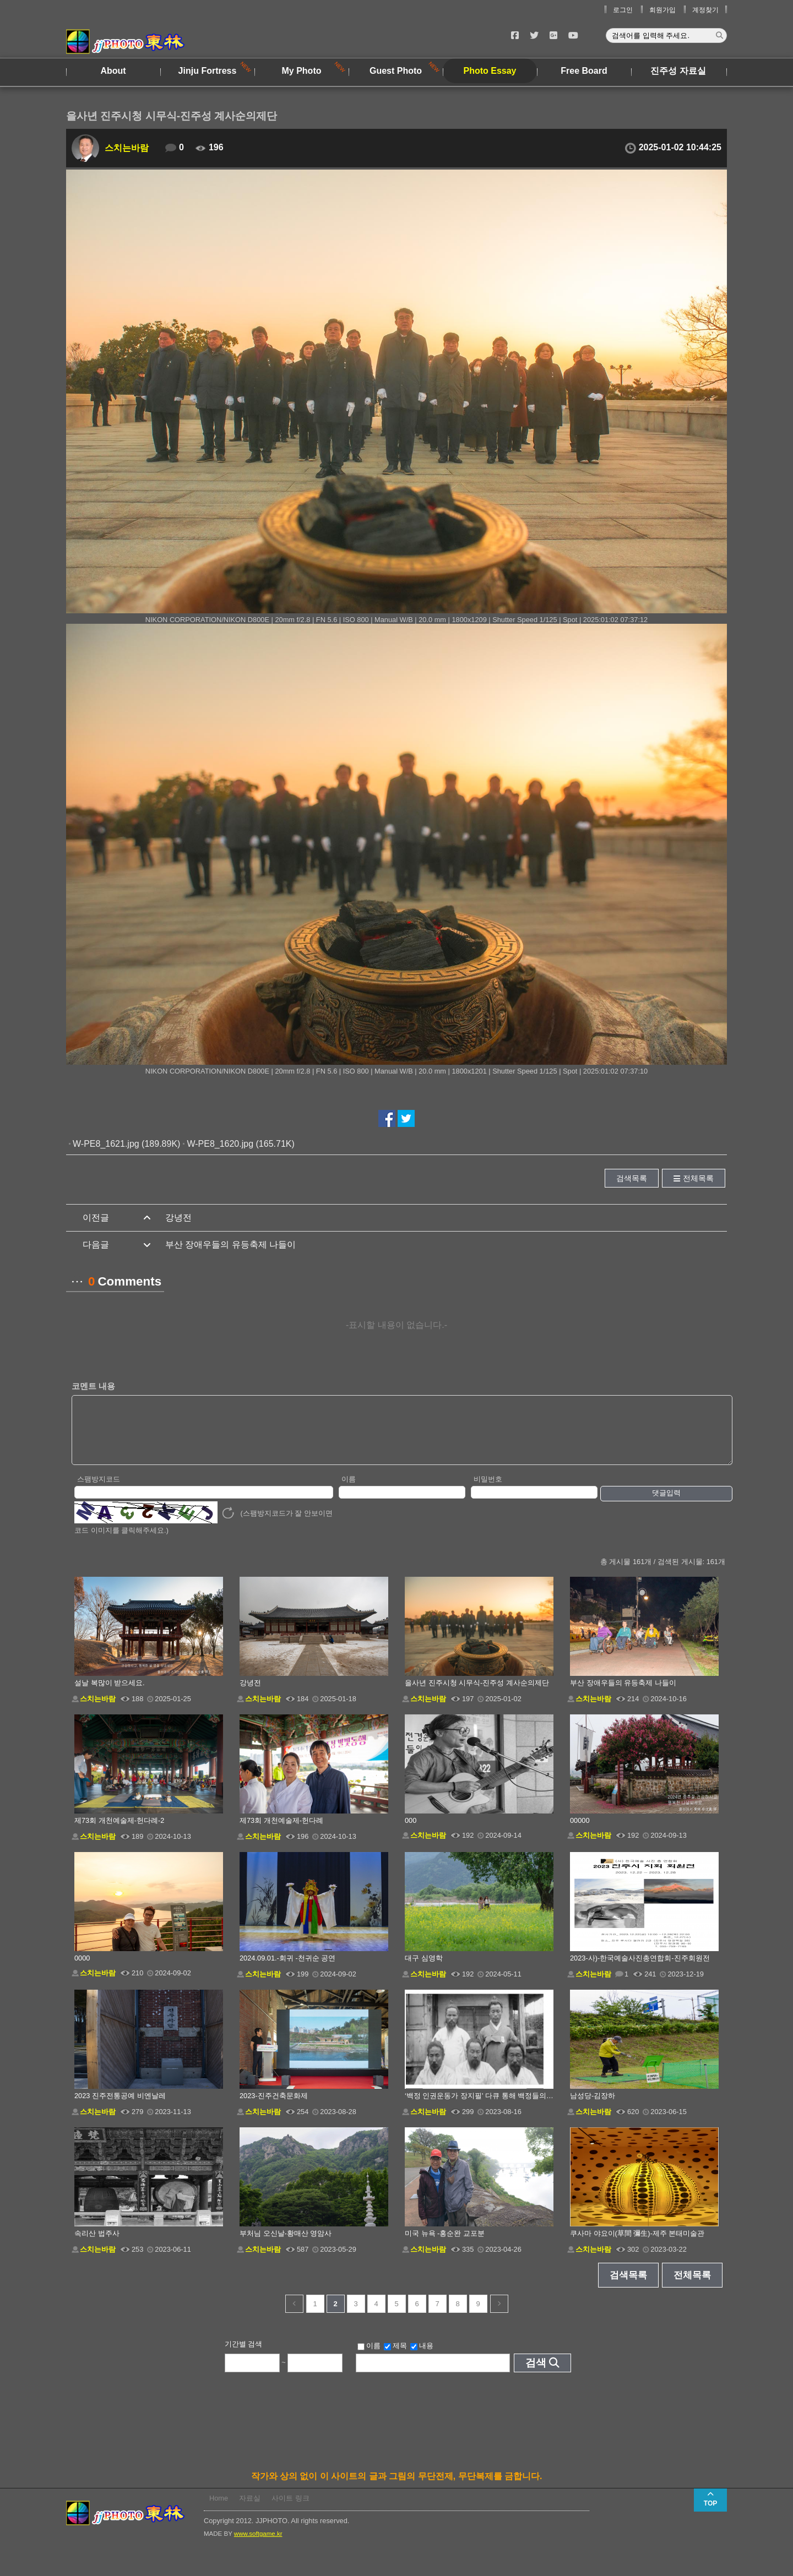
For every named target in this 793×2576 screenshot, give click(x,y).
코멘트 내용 (93, 1386)
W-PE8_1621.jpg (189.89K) (126, 1143)
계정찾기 (705, 10)
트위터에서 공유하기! (406, 1118)
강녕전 (178, 1217)
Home (218, 2510)
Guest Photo (396, 70)
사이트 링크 (290, 2510)
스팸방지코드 (98, 1490)
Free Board (584, 70)
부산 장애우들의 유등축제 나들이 (230, 1244)
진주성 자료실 (677, 70)
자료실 (249, 2510)
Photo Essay (489, 70)
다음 (499, 2315)
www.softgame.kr (258, 2545)
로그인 (623, 10)
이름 (348, 1490)
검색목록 (631, 1178)
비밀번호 (488, 1490)
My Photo (302, 70)
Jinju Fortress (207, 70)
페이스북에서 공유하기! (387, 1118)
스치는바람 (127, 148)
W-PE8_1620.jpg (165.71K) (240, 1143)
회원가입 (662, 10)
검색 (535, 2374)
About (113, 70)
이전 (294, 2315)
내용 (421, 2357)
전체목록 (698, 1178)
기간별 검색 (244, 2355)
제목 (395, 2357)
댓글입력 (666, 1504)
